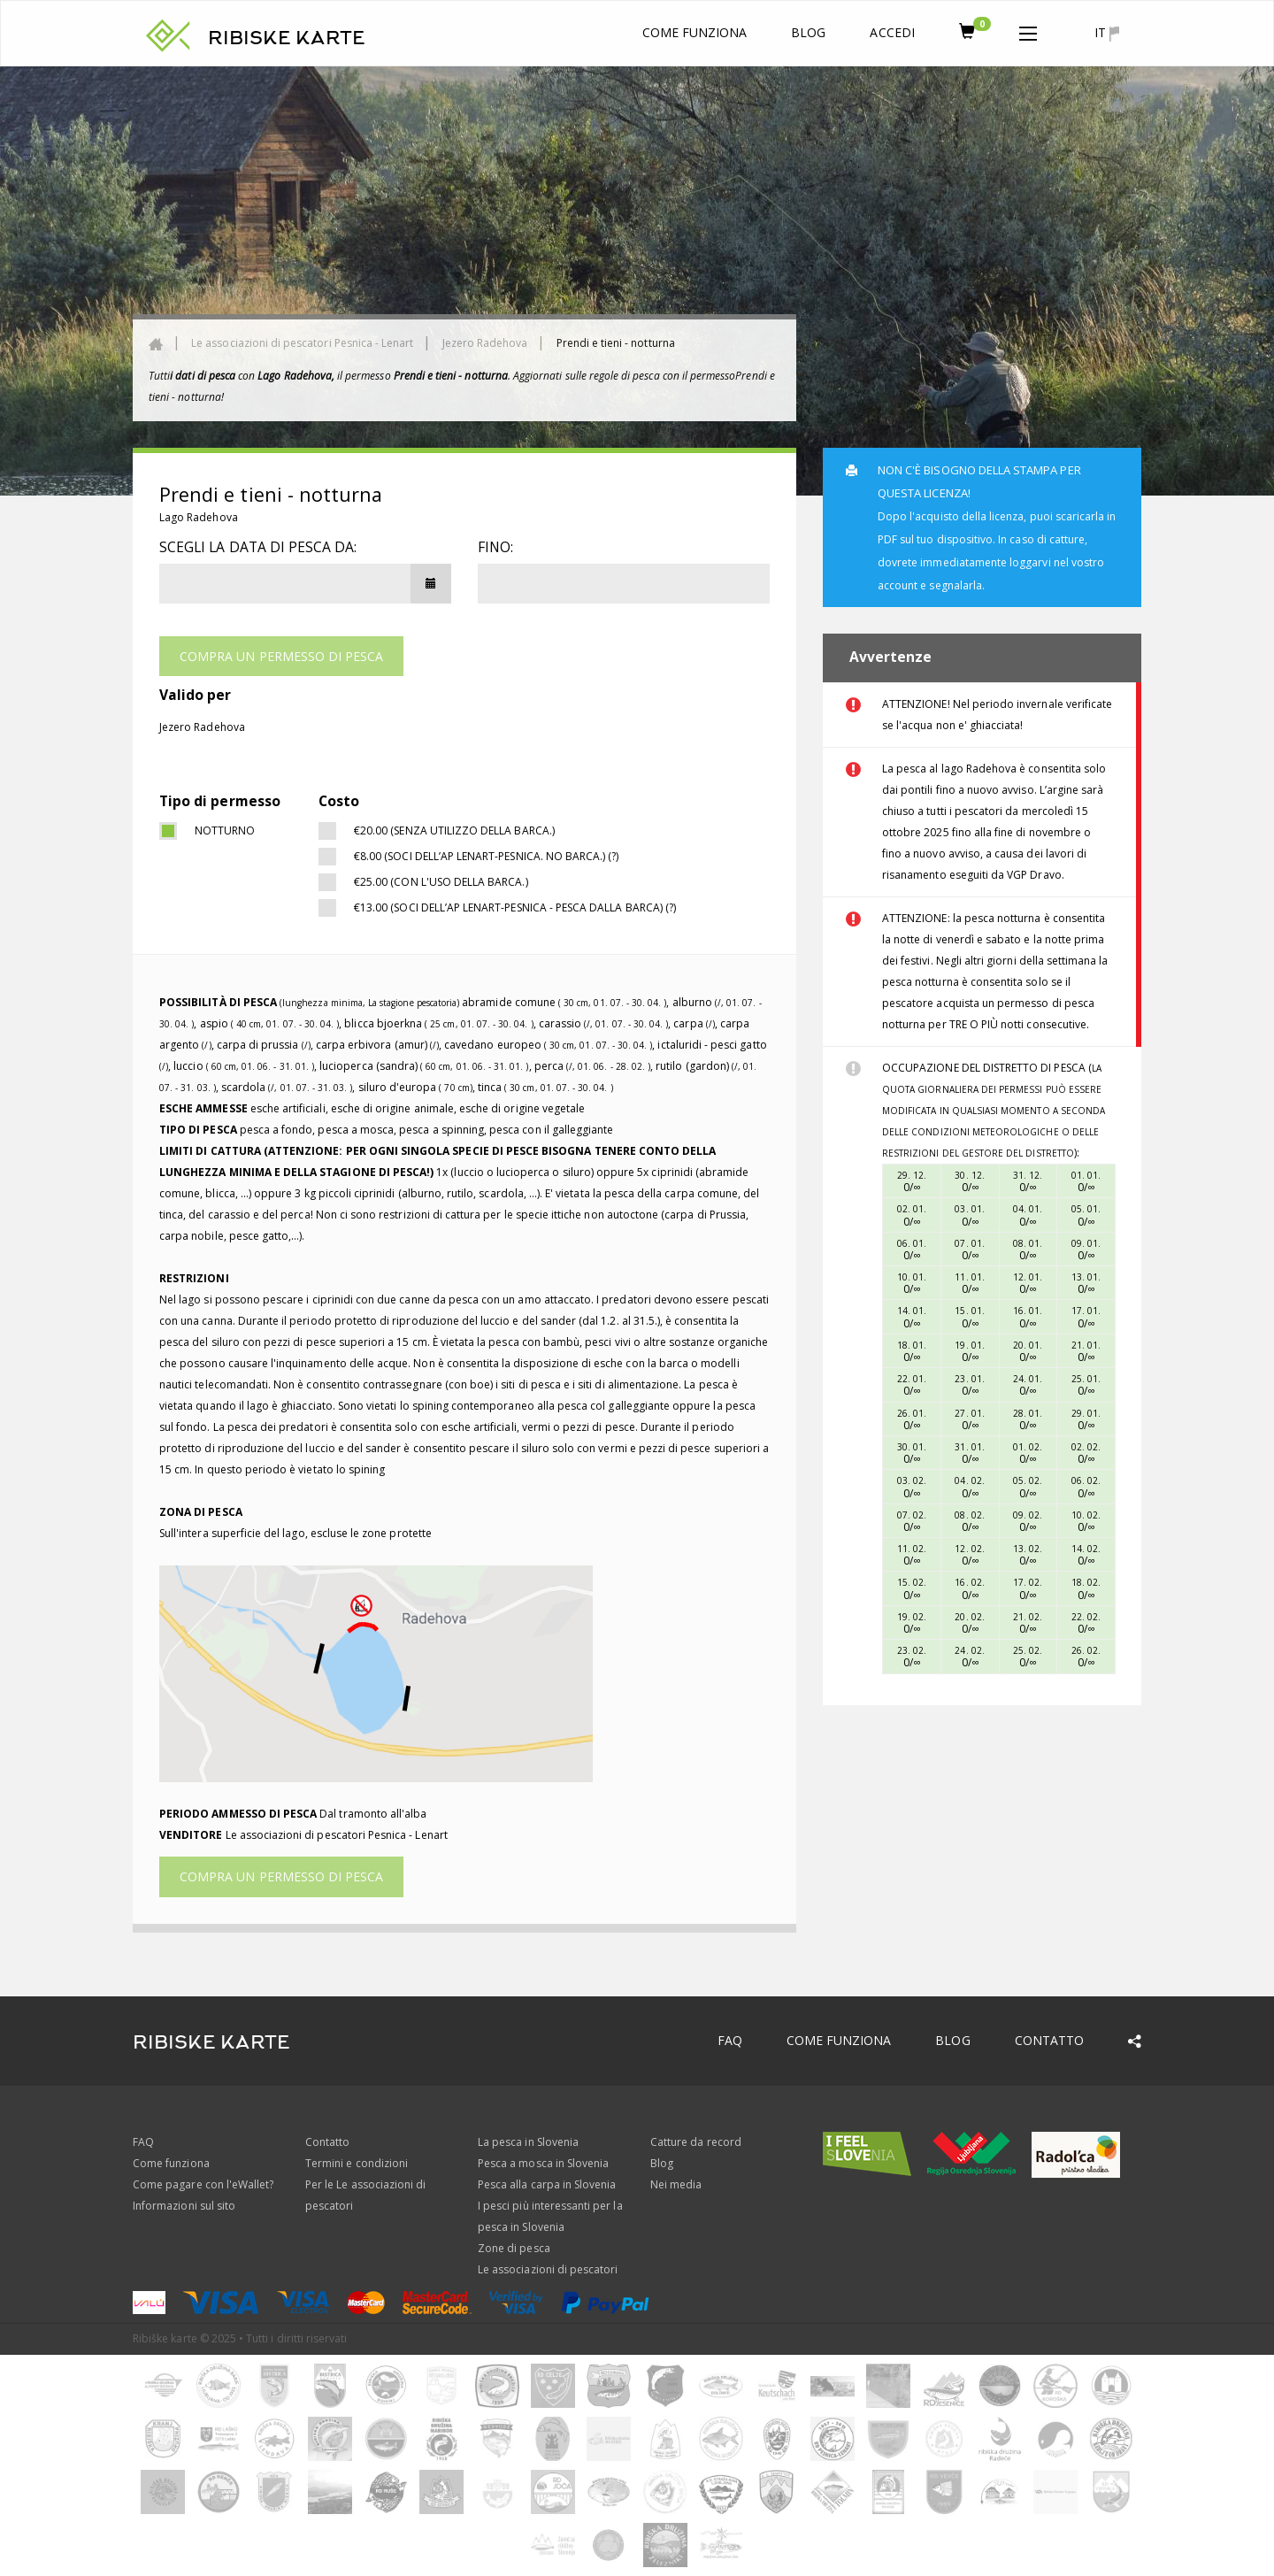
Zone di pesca (514, 2248)
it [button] (1106, 33)
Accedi (892, 32)
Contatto (1049, 2040)
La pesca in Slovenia (528, 2141)
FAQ (730, 2040)
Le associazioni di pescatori (548, 2269)
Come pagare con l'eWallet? (203, 2184)
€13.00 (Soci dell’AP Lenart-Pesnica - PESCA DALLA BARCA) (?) (515, 907)
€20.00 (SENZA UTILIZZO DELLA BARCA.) (454, 830)
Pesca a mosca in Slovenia (543, 2163)
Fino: (495, 547)
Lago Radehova (198, 517)
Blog (808, 32)
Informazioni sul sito (184, 2205)
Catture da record (695, 2141)
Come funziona (695, 32)
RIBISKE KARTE (286, 38)
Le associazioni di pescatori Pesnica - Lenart (302, 342)
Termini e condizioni (356, 2163)
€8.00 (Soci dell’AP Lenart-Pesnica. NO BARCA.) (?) (486, 856)
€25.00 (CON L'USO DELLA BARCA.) (441, 881)
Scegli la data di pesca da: (258, 547)
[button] (1028, 30)
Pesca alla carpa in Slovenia (547, 2184)
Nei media (676, 2184)
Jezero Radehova (485, 342)
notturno (225, 830)
